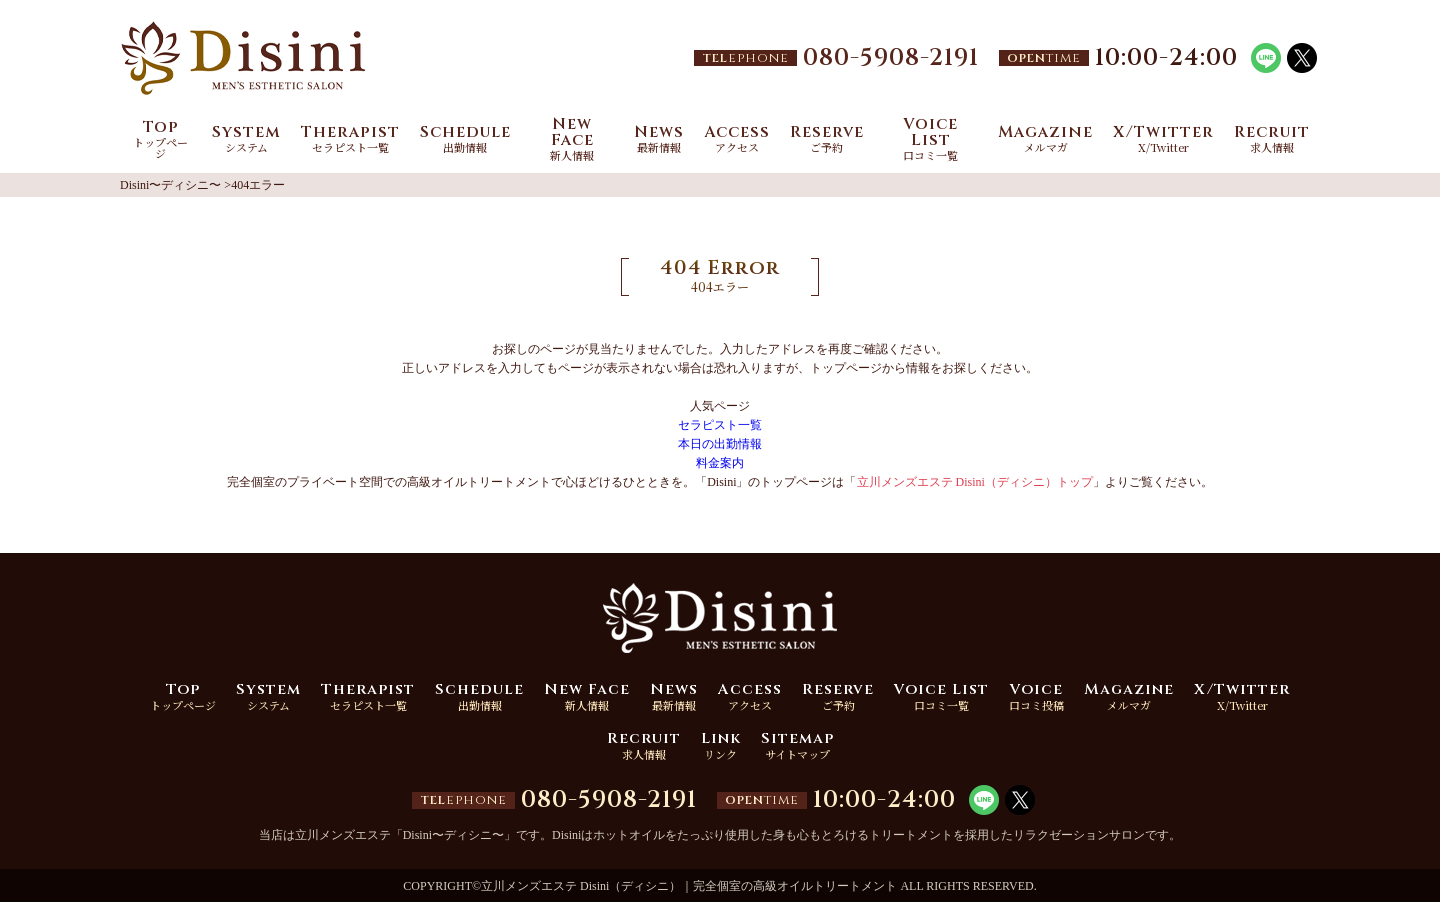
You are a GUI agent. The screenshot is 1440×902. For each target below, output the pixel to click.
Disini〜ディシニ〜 (170, 185)
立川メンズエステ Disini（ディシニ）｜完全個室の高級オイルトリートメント (689, 886)
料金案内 (720, 463)
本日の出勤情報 (720, 444)
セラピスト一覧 (720, 425)
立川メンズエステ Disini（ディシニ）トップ (975, 482)
